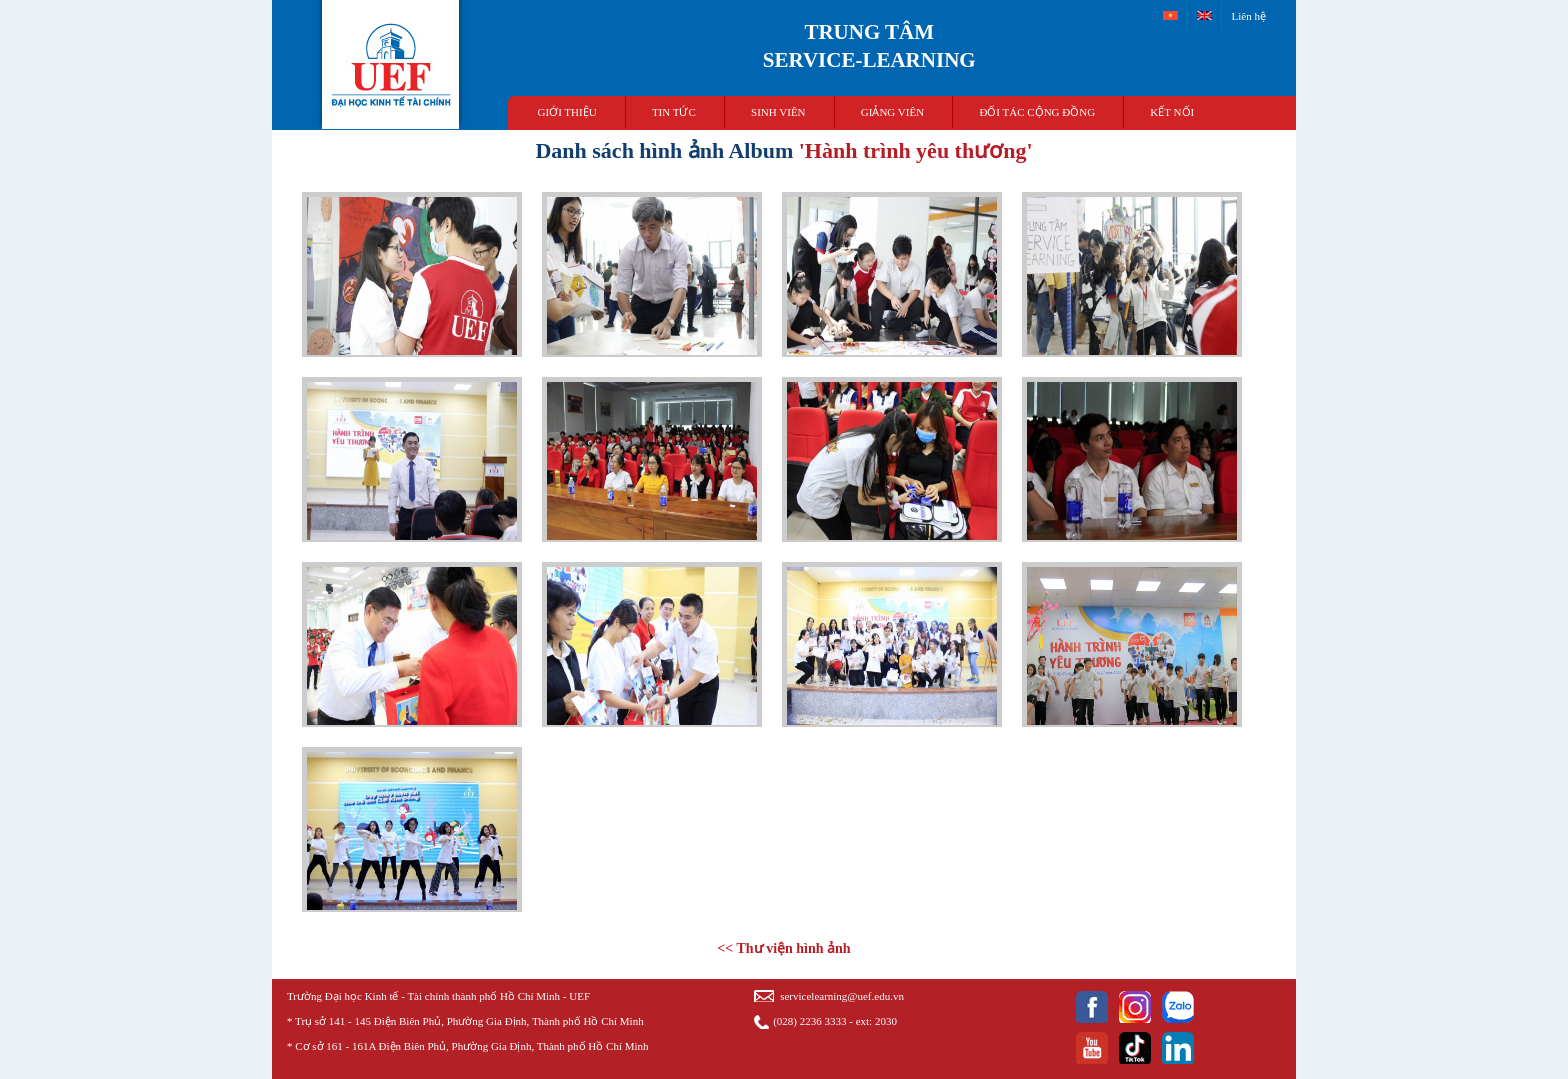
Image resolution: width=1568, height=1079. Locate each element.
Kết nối (1172, 112)
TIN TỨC (674, 112)
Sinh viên (778, 112)
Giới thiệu (567, 112)
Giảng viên (892, 112)
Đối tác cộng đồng (1037, 112)
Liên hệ (1249, 16)
